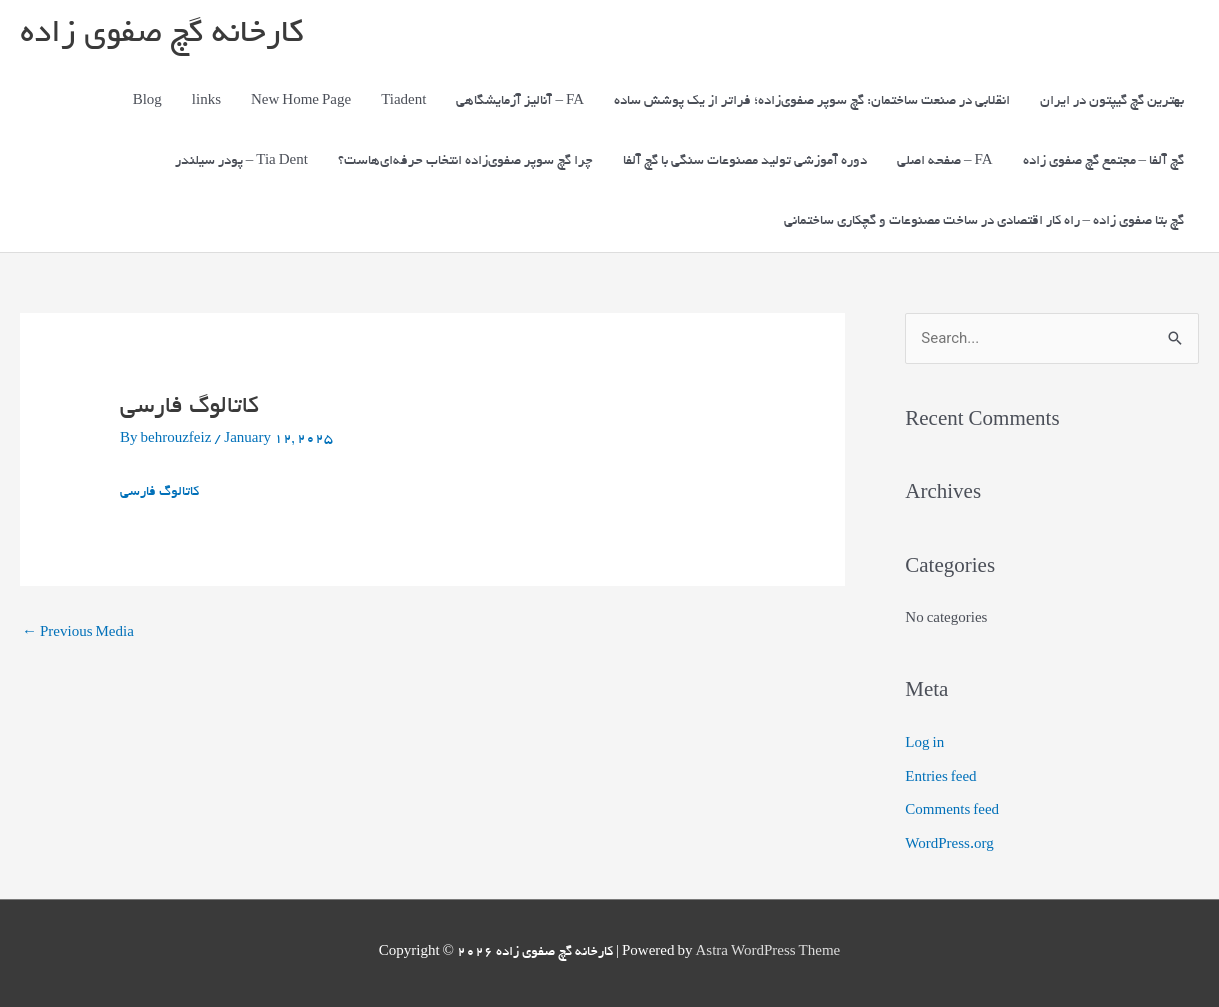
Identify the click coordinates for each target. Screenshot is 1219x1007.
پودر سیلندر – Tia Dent (241, 161)
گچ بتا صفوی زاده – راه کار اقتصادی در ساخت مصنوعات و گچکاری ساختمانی (984, 221)
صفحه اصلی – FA (945, 161)
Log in (924, 744)
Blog (147, 101)
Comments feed (952, 811)
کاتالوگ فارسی (159, 492)
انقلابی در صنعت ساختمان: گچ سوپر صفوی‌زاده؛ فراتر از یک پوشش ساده (812, 101)
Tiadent (403, 101)
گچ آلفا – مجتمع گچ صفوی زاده (1104, 161)
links (206, 101)
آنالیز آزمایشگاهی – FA (520, 101)
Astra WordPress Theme (767, 952)
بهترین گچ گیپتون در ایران (1112, 101)
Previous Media (78, 633)
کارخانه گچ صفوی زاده (161, 35)
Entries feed (940, 778)
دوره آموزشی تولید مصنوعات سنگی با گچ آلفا (745, 161)
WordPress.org (949, 845)
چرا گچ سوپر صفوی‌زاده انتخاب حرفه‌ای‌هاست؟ (465, 161)
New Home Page (301, 101)
